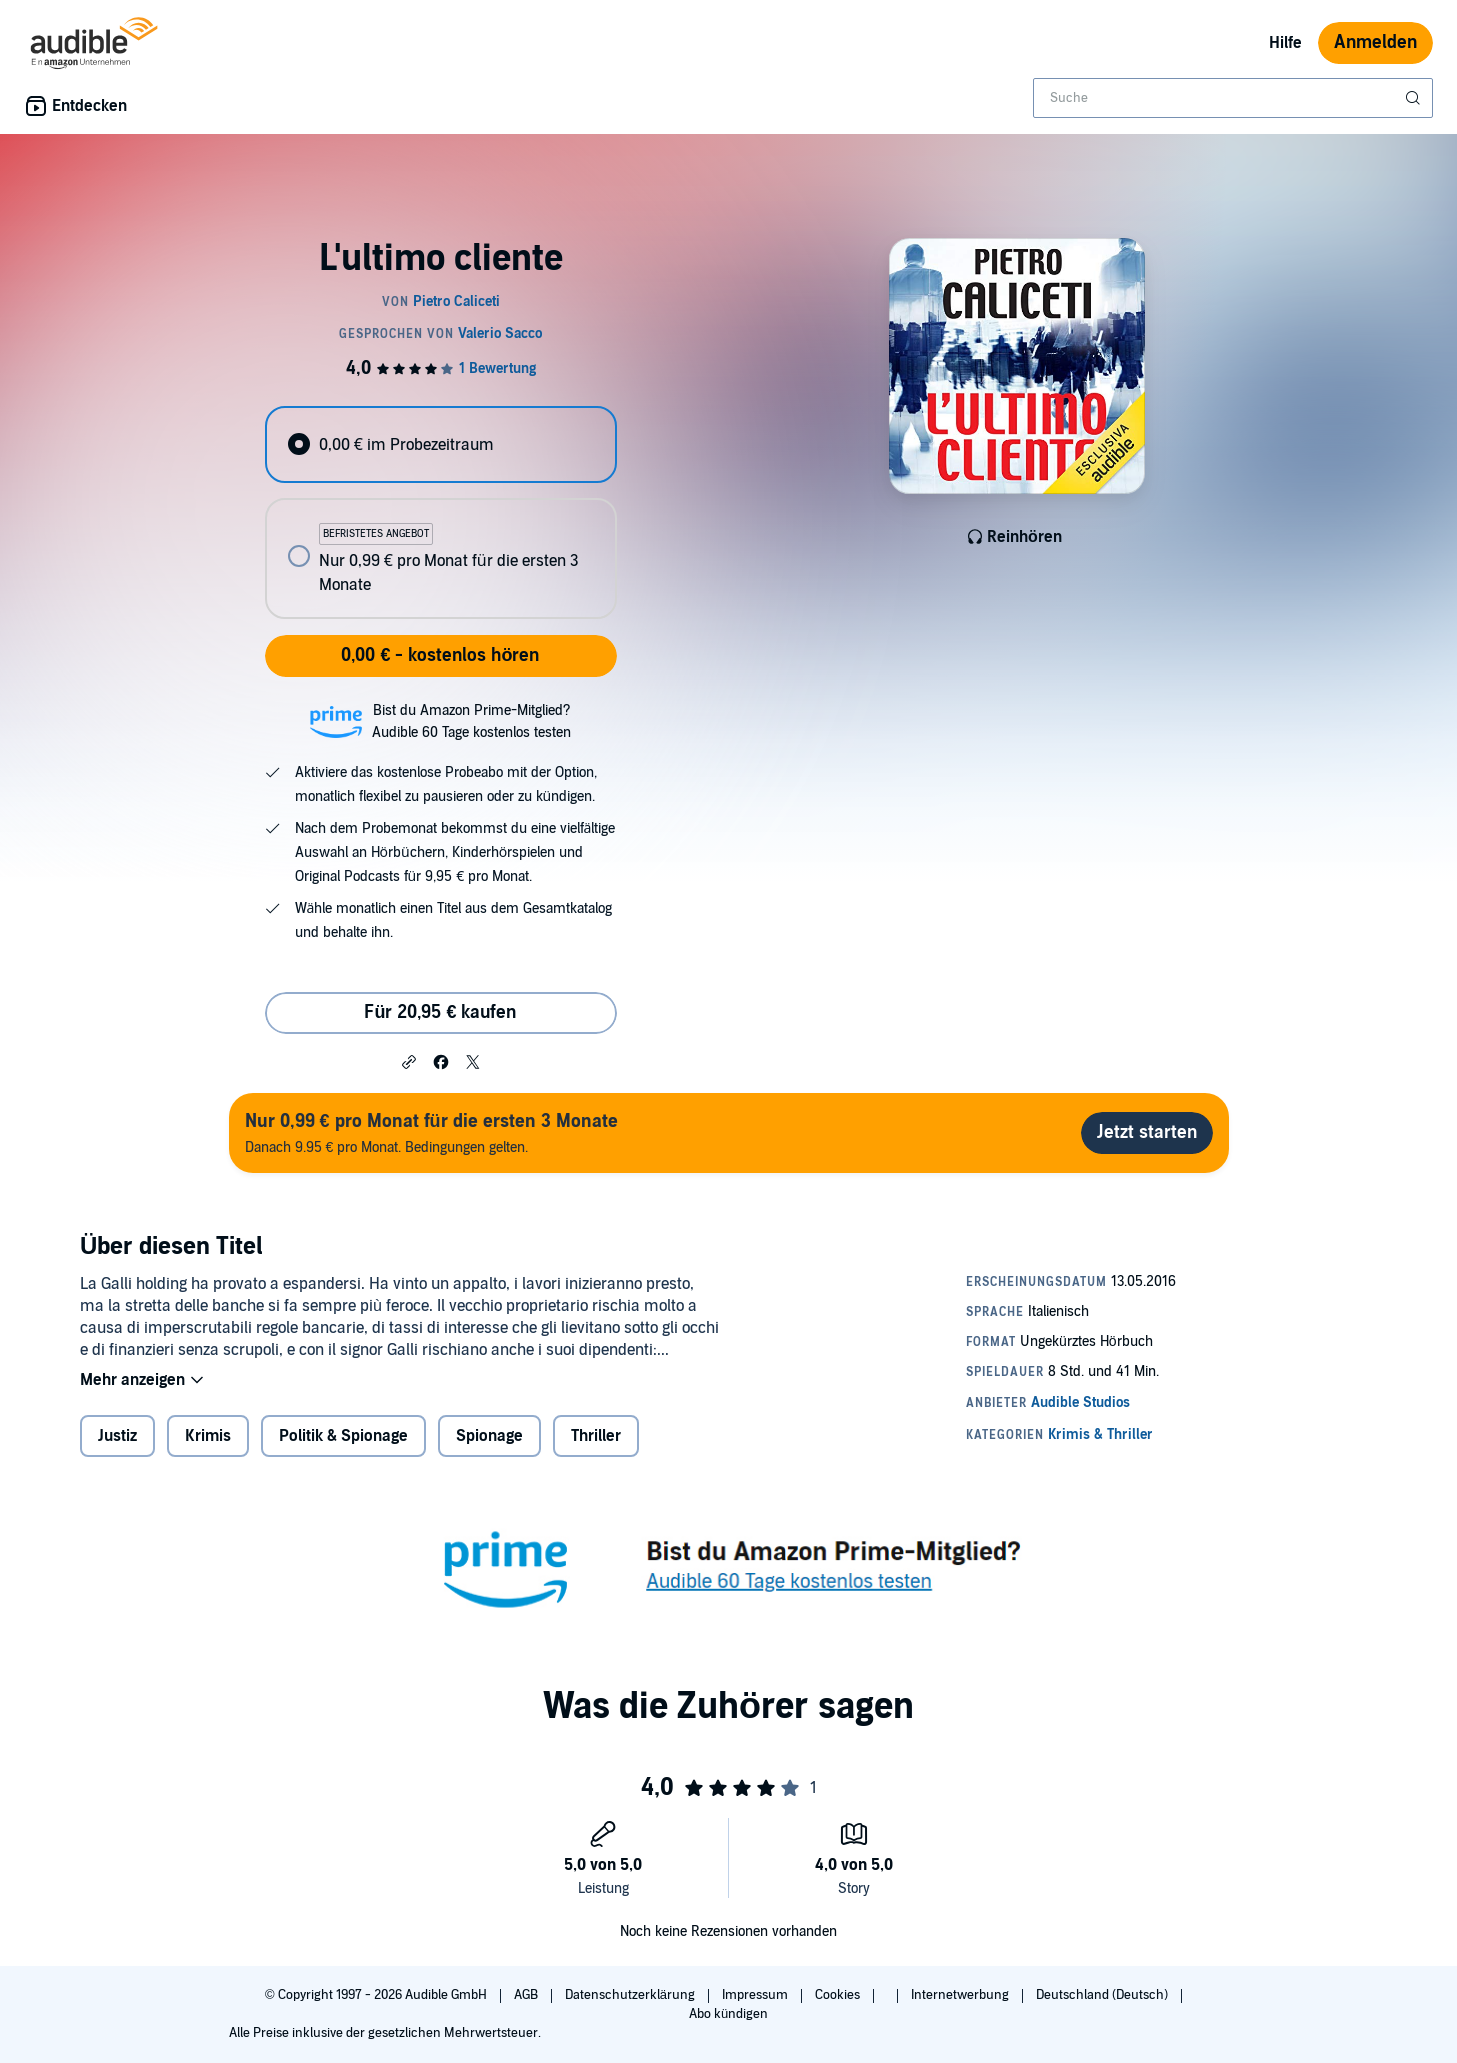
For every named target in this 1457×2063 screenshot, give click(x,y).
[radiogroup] (441, 512)
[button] (409, 1061)
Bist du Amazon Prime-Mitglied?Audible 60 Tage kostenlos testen (471, 721)
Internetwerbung (961, 1995)
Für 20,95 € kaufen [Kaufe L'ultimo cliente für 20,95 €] (440, 1012)
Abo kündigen (728, 2014)
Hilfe (1285, 43)
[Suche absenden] (1415, 98)
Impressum (756, 1995)
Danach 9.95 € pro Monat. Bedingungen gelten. (431, 1132)
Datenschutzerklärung (631, 1995)
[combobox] (1233, 98)
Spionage (489, 1436)
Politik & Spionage (343, 1436)
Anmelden (1375, 42)
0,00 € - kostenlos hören (440, 655)
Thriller (596, 1436)
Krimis (208, 1436)
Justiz (117, 1436)
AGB (527, 1995)
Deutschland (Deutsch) (1103, 1995)
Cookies (839, 1995)
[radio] (441, 444)
